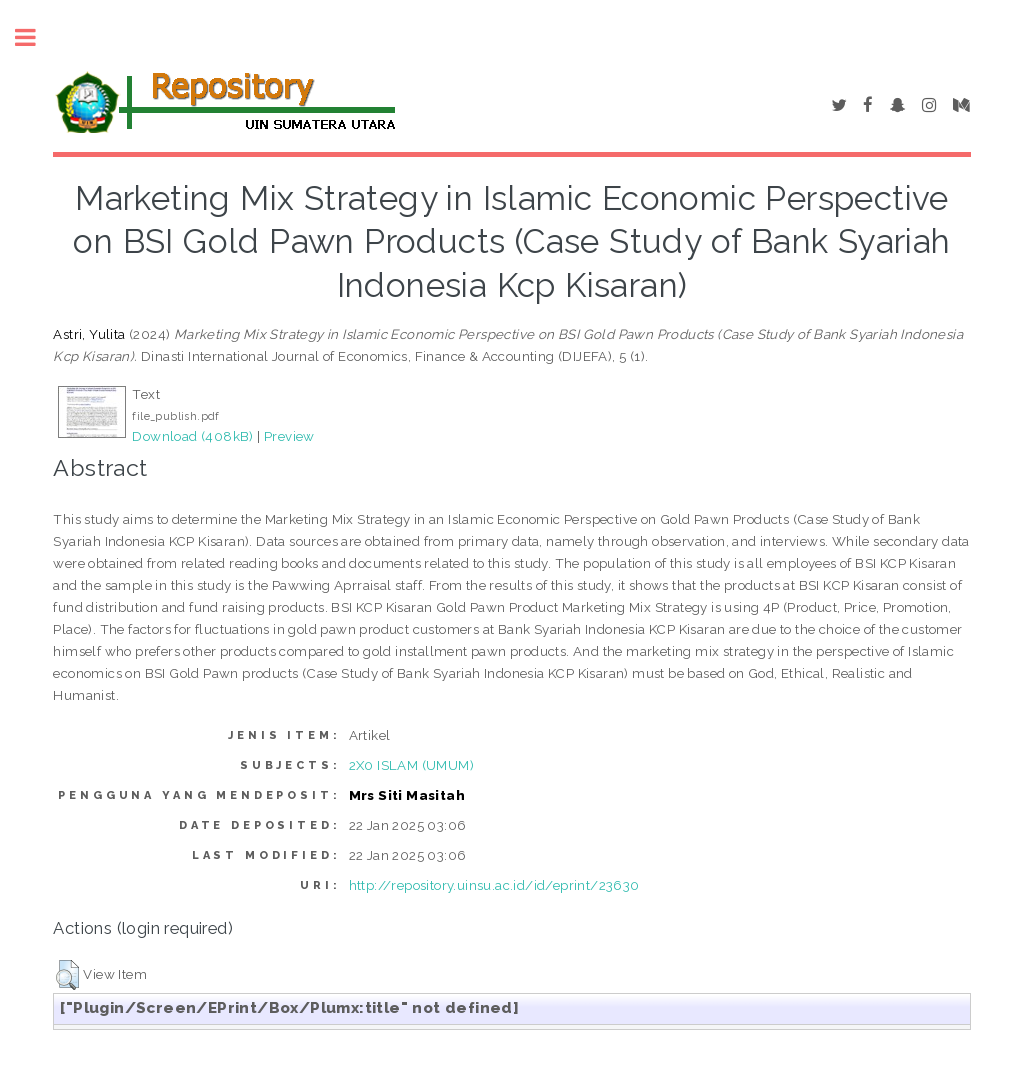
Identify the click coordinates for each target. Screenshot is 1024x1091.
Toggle (36, 37)
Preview (289, 436)
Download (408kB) (192, 436)
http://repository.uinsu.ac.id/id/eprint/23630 (494, 885)
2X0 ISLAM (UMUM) (411, 765)
